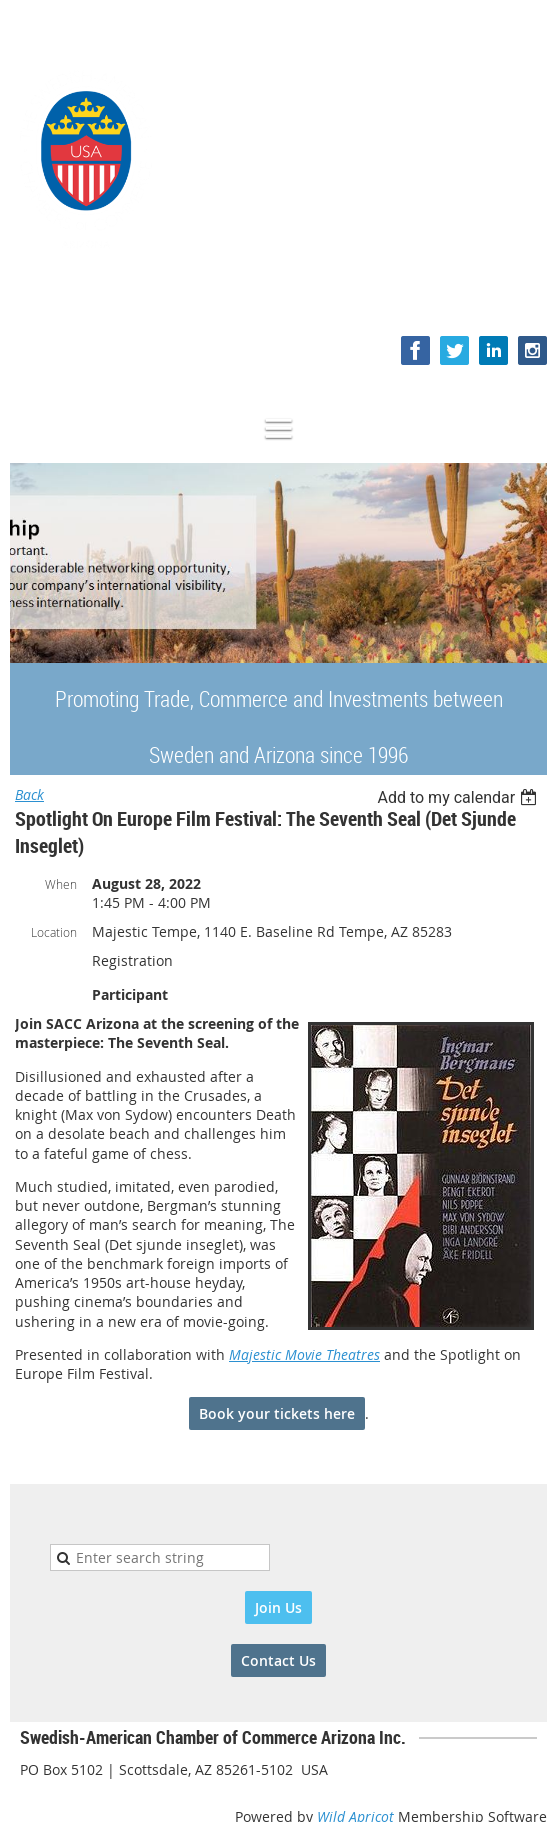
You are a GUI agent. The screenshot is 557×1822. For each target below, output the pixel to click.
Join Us (278, 1607)
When (61, 884)
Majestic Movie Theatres (304, 1354)
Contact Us (278, 1660)
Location (54, 932)
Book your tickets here (277, 1413)
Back (29, 794)
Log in (527, 294)
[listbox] (459, 797)
